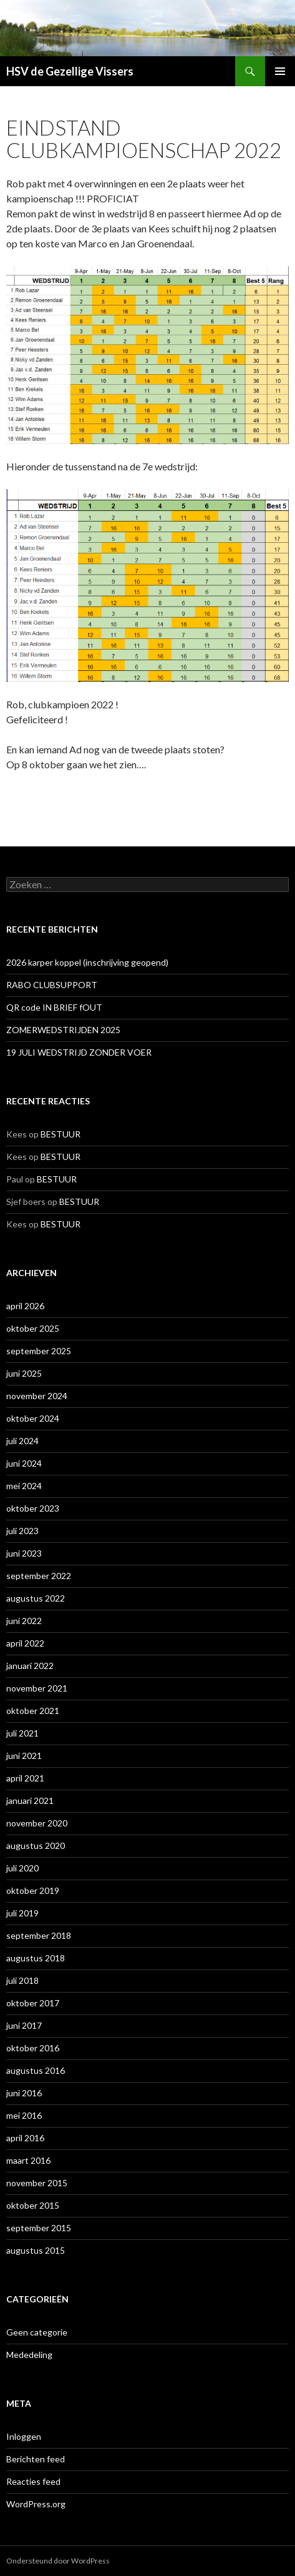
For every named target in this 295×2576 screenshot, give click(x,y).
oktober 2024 (32, 1418)
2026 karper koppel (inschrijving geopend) (87, 962)
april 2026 (25, 1305)
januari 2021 (30, 1800)
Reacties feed (33, 2481)
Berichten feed (35, 2459)
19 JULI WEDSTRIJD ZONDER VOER (79, 1052)
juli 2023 (22, 1530)
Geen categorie (36, 2332)
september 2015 (38, 2227)
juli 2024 (22, 1440)
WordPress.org (35, 2504)
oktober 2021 (32, 1710)
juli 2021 (22, 1733)
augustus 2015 (35, 2250)
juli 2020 (22, 1868)
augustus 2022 (35, 1598)
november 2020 (36, 1823)
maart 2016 (28, 2160)
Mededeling (29, 2354)
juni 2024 (24, 1463)
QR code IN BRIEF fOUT (54, 1007)
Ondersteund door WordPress (58, 2560)
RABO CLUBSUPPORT (51, 984)
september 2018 (38, 1935)
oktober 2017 (32, 2003)
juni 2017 (24, 2025)
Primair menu (280, 71)
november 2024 (36, 1395)
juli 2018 (22, 1980)
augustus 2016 (35, 2070)
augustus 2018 (35, 1958)
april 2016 (25, 2138)
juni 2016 (24, 2093)
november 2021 (36, 1688)
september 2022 (38, 1575)
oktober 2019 (32, 1890)
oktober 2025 (32, 1328)
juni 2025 (24, 1373)
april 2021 (25, 1778)
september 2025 (38, 1350)
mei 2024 (24, 1485)
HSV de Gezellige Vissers (69, 71)
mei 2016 (24, 2115)
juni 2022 (24, 1620)
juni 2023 (24, 1553)
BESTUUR (60, 1134)
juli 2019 (22, 1913)
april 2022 (25, 1643)
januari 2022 (30, 1665)
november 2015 (36, 2182)
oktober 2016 (32, 2048)
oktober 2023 (32, 1508)
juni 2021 (24, 1755)
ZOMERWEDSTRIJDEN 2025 (63, 1029)
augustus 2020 (35, 1845)
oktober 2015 (32, 2205)
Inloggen (23, 2436)
